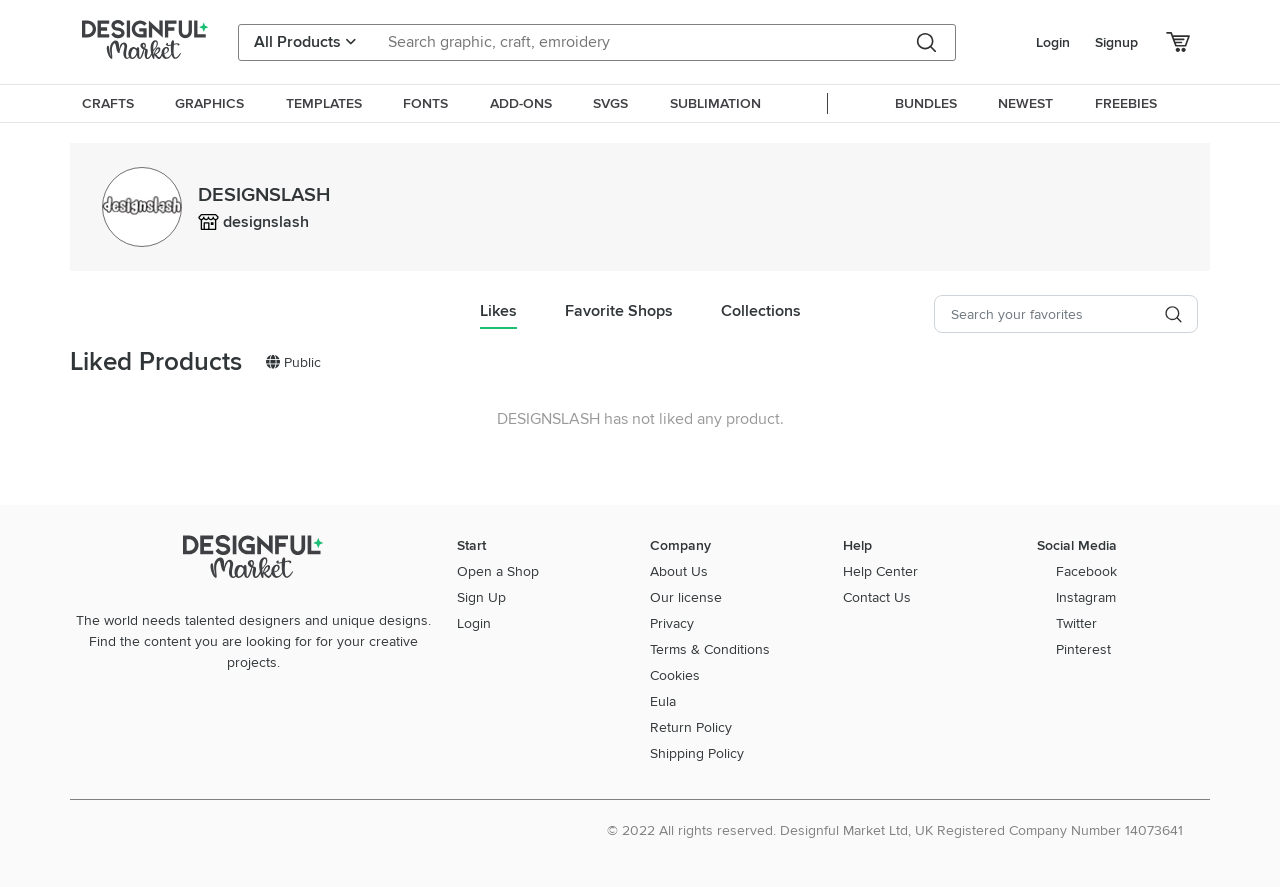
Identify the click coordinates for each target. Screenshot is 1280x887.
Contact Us (877, 597)
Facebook (1086, 571)
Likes (498, 311)
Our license (686, 597)
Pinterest (1083, 649)
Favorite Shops (619, 311)
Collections (761, 311)
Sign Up (481, 597)
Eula (663, 701)
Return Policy (691, 727)
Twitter (1076, 623)
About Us (679, 571)
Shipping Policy (697, 753)
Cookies (675, 675)
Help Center (880, 571)
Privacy (672, 623)
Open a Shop (498, 571)
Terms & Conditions (710, 649)
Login (1053, 42)
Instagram (1086, 597)
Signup (1116, 42)
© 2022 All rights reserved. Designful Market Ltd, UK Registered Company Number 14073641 (895, 830)
